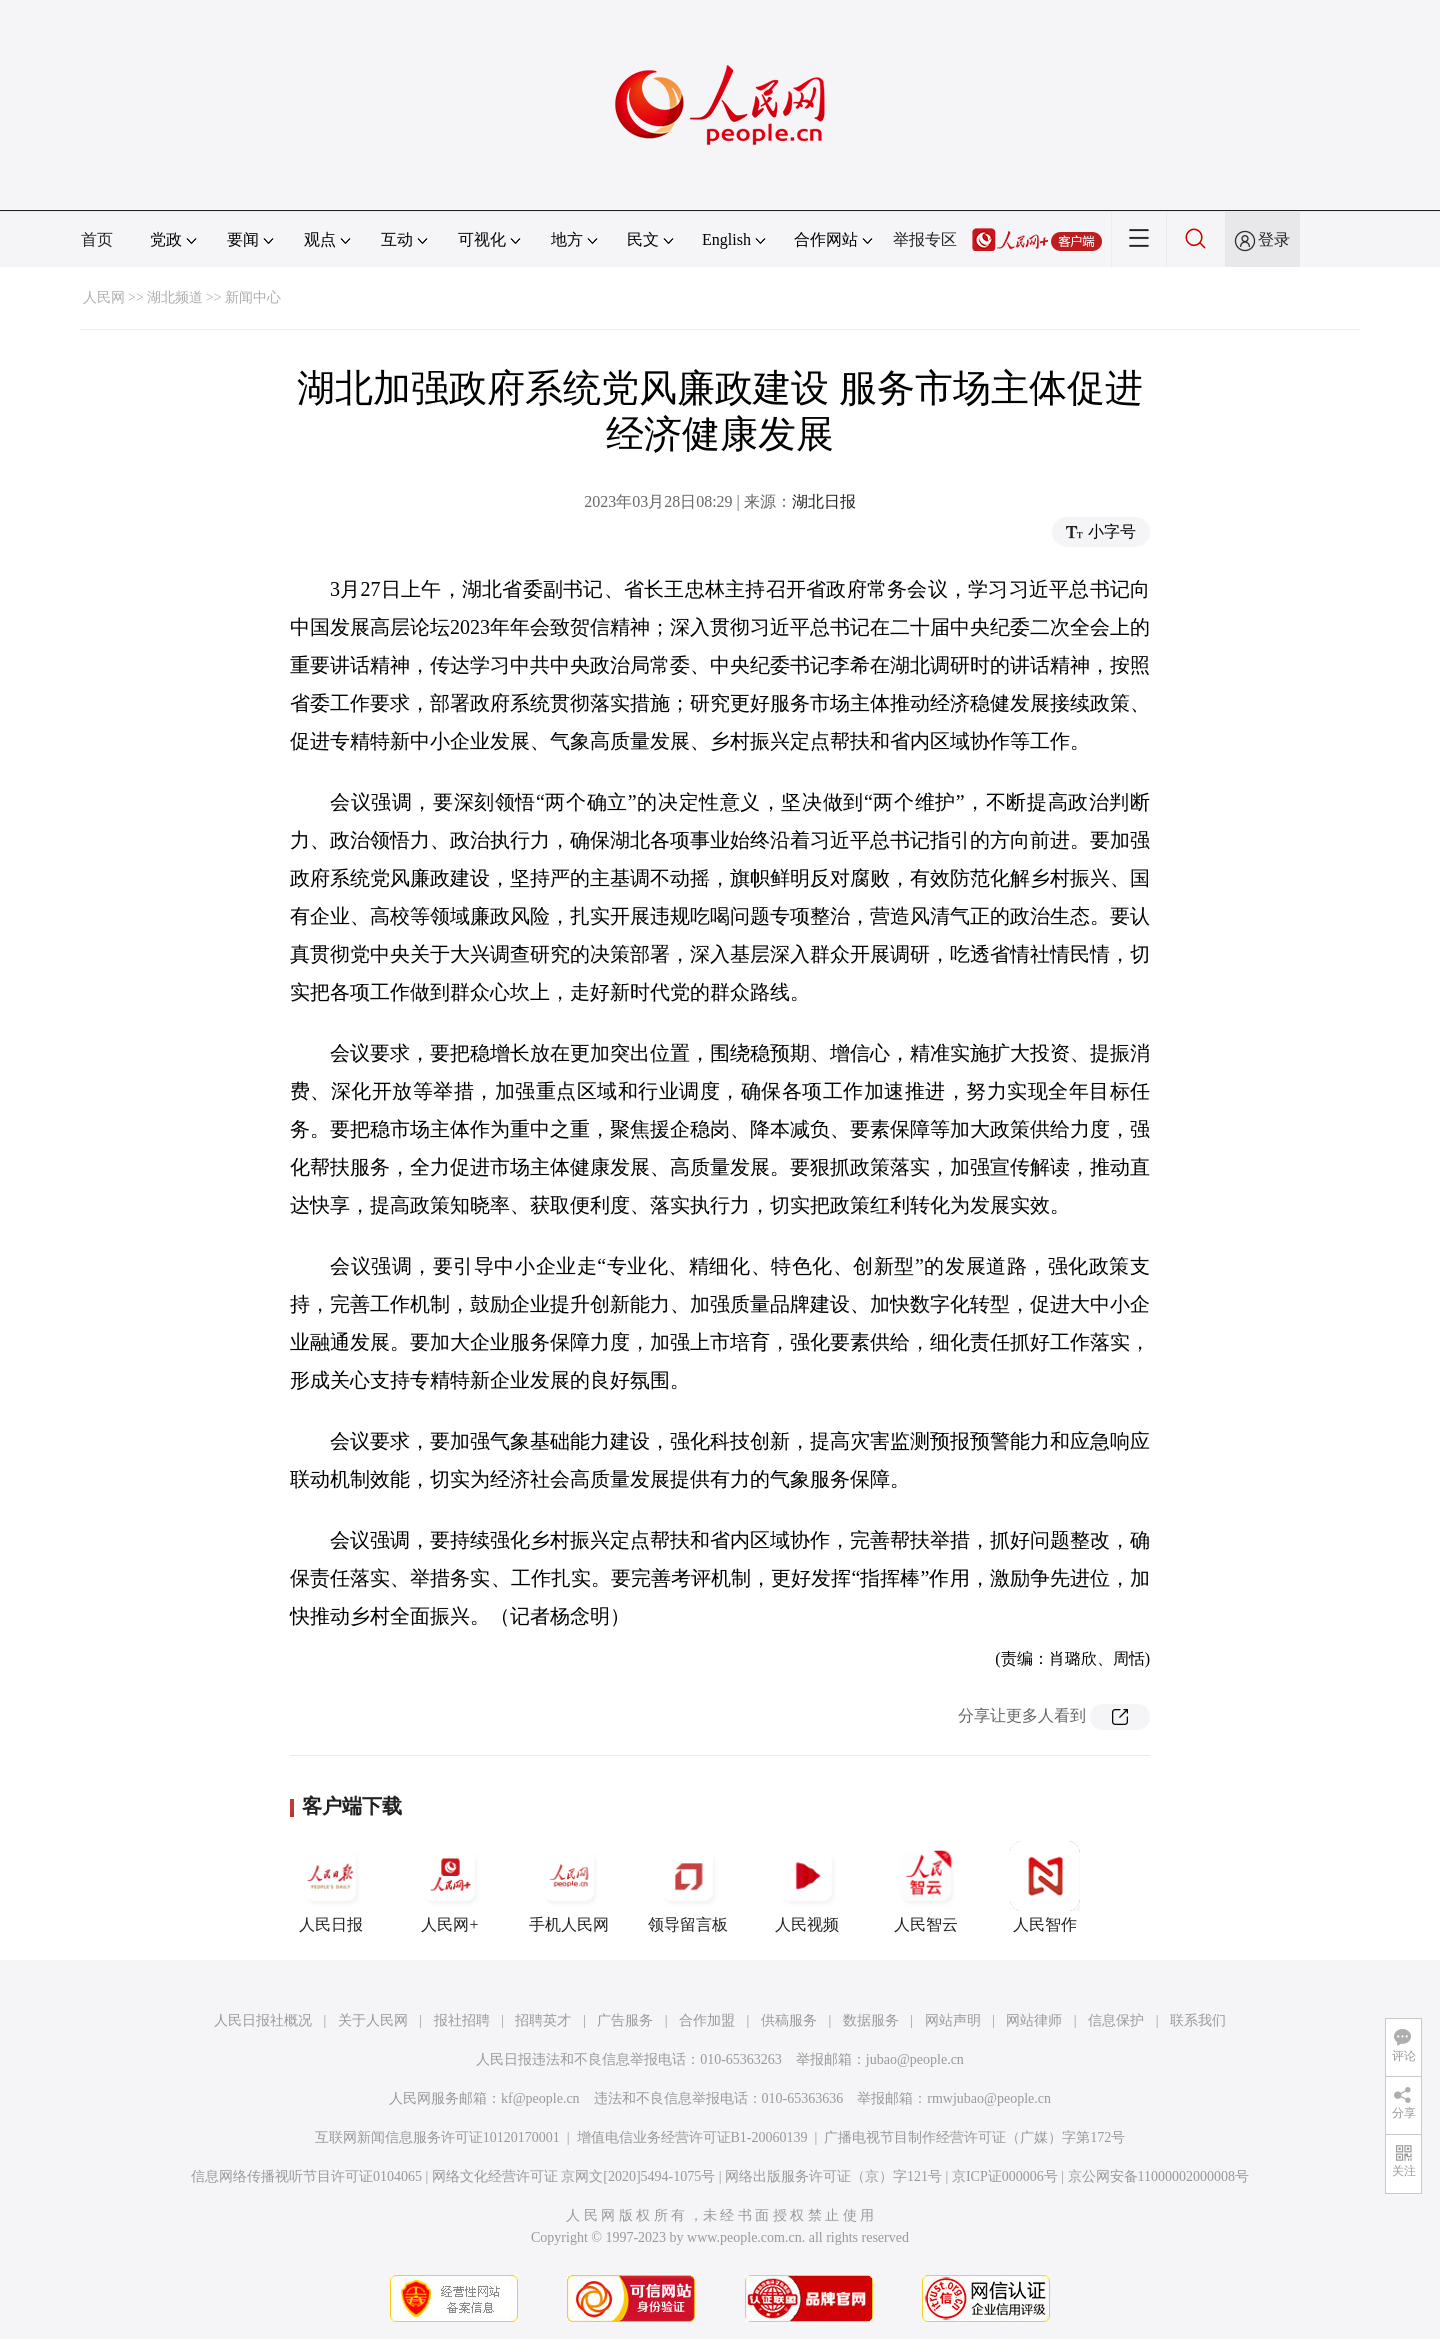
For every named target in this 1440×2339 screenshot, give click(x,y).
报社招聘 (462, 2020)
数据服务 (871, 2020)
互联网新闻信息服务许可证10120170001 (437, 2137)
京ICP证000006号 (1005, 2176)
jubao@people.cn (915, 2059)
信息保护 (1116, 2020)
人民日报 (331, 1887)
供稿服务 (789, 2020)
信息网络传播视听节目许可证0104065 (306, 2176)
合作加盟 (707, 2020)
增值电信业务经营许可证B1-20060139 (692, 2137)
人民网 (104, 297)
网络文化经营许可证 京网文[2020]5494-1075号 (574, 2176)
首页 (97, 239)
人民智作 (1045, 1887)
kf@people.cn (540, 2098)
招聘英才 (543, 2020)
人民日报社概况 (263, 2020)
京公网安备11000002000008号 (1158, 2176)
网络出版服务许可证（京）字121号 (833, 2176)
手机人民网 (569, 1887)
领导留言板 (688, 1887)
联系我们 (1198, 2020)
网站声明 (953, 2020)
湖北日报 (824, 501)
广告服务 (625, 2020)
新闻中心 (253, 297)
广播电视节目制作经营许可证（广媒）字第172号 (974, 2137)
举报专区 (925, 239)
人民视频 (807, 1887)
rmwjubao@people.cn (989, 2098)
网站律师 (1034, 2020)
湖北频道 (175, 297)
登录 (1274, 239)
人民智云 (926, 1887)
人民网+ (450, 1887)
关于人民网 (373, 2020)
